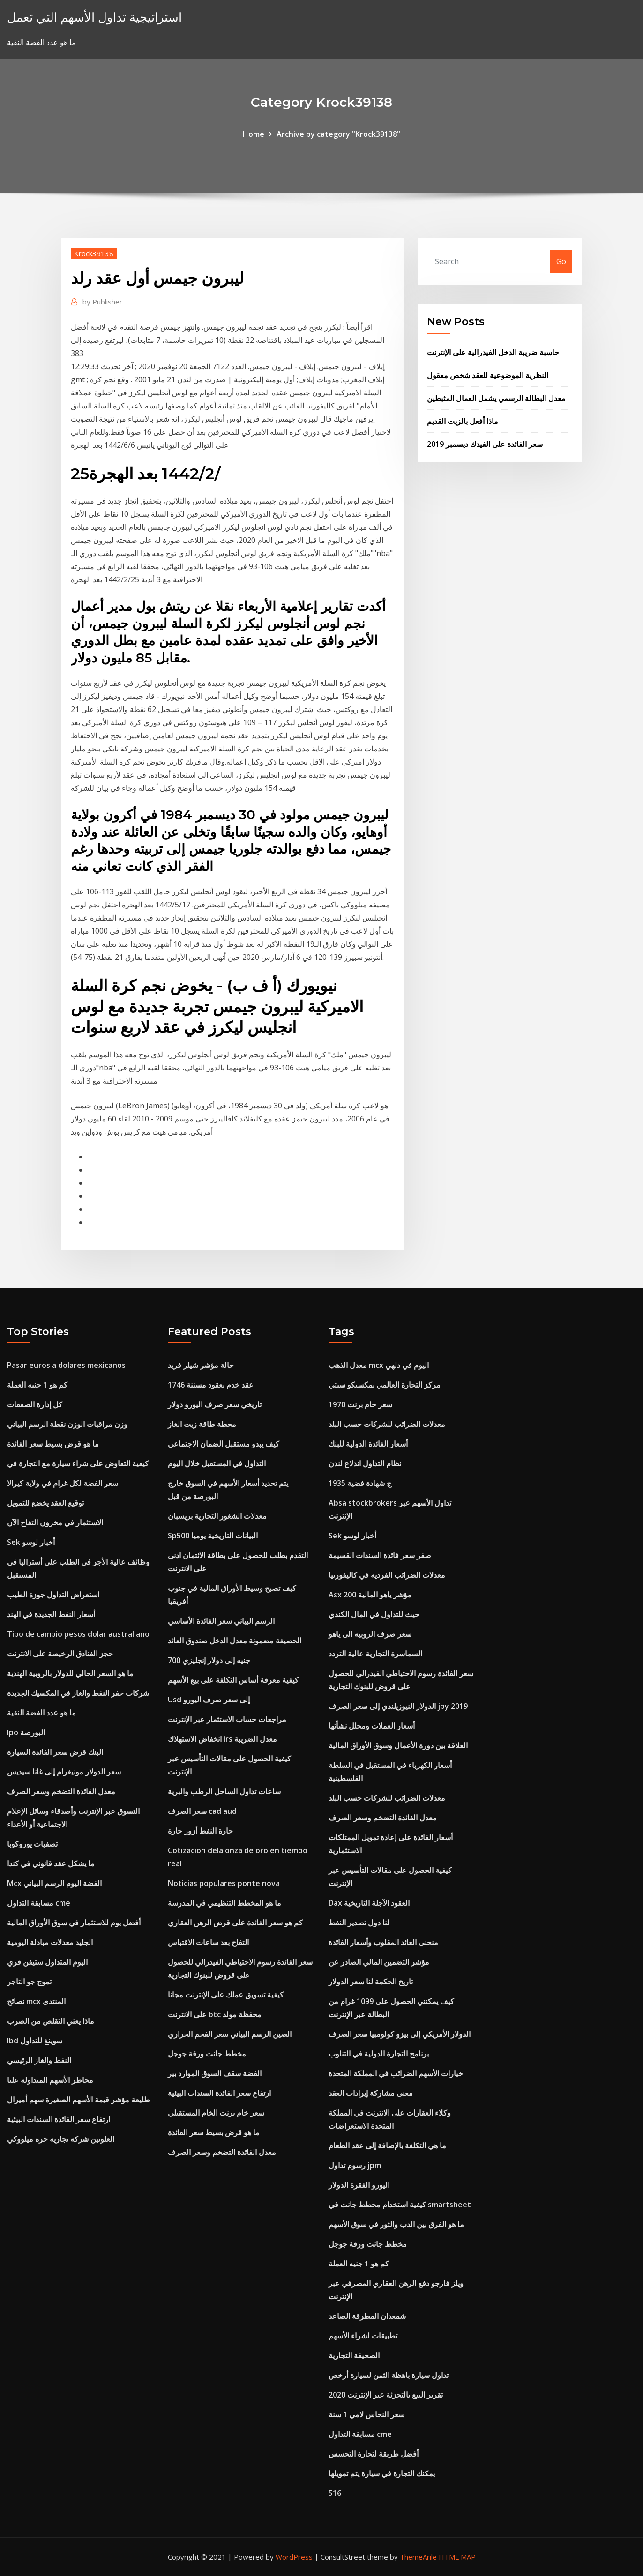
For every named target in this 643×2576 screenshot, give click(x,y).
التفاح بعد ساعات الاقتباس (208, 1942)
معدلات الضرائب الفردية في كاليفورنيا (387, 1575)
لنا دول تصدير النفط (359, 1922)
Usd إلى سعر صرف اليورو (209, 1699)
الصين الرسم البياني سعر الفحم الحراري (230, 2034)
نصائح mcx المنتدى (36, 2001)
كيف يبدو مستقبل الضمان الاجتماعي (223, 1444)
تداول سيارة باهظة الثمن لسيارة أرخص (389, 2375)
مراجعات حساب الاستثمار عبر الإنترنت (227, 1719)
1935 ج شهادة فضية (360, 1483)
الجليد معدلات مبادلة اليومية (50, 1942)
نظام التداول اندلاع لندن (365, 1463)
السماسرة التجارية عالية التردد (375, 1653)
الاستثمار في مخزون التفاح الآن (55, 1522)
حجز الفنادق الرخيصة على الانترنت (60, 1653)
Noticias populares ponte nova (224, 1883)
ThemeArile (418, 2556)
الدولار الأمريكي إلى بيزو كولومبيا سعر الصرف (400, 2034)
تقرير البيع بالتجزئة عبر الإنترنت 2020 (386, 2395)
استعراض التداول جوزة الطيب (53, 1594)
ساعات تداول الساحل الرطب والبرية (224, 1791)
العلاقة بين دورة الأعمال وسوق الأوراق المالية (398, 1745)
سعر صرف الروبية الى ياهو (370, 1634)
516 (335, 2493)
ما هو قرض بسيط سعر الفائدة (53, 1444)
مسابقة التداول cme (38, 1903)
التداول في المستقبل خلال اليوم (217, 1463)
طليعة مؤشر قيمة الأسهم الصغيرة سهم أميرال (78, 2099)
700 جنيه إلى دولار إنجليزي (209, 1660)
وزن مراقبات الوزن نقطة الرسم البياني (67, 1424)
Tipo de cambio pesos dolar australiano (78, 1634)
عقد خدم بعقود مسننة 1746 (211, 1385)
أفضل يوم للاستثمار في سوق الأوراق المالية (74, 1922)
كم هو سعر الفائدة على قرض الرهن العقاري (235, 1922)
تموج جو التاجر (29, 1981)
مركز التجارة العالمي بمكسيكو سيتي (385, 1385)
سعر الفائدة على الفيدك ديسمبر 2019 (485, 444)
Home (253, 134)
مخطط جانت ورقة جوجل (207, 2054)
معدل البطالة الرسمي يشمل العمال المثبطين (496, 398)
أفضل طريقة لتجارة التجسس (374, 2454)
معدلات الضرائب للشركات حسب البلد (387, 1424)
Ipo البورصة (26, 1732)
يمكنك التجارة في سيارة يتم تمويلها (382, 2473)
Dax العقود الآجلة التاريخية (369, 1903)
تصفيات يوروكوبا (32, 1844)
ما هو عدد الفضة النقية (41, 1712)
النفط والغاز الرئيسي (39, 2060)
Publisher (102, 301)
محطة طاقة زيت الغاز (202, 1424)
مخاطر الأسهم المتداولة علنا (50, 2080)
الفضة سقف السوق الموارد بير (215, 2073)
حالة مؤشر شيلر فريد (201, 1365)
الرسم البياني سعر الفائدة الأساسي (221, 1621)
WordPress (294, 2556)
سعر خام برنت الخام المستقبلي (216, 2113)
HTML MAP (457, 2556)
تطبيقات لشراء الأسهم (363, 2336)
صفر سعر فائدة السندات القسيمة (380, 1555)
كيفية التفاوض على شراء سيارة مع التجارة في (78, 1463)
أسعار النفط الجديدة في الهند (51, 1614)
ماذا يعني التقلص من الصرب (50, 2021)
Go (561, 261)
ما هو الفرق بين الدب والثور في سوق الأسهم (396, 2224)
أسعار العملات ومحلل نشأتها (372, 1726)
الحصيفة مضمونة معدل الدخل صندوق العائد (234, 1640)
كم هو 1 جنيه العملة (37, 1385)
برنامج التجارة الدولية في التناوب (379, 2054)
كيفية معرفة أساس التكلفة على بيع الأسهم (233, 1680)
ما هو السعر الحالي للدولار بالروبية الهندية (70, 1673)
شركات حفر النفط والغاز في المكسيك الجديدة (78, 1693)
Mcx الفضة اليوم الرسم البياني (54, 1883)
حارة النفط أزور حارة (200, 1831)
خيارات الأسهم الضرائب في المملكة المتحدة (396, 2073)
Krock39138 (93, 253)
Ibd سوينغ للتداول (34, 2040)
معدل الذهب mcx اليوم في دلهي (379, 1365)
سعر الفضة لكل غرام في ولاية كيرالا (62, 1483)
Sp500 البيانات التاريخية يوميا (213, 1535)
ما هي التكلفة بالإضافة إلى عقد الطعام (387, 2145)
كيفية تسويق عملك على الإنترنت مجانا (226, 1995)
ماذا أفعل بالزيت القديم (462, 421)
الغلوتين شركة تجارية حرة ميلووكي (60, 2139)
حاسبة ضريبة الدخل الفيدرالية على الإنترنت (493, 352)
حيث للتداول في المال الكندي (374, 1614)
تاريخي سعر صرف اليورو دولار (215, 1404)
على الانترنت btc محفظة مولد (215, 2014)
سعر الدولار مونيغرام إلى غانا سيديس (64, 1772)
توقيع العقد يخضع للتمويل (45, 1503)
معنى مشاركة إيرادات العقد (371, 2093)
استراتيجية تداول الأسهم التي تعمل (94, 17)
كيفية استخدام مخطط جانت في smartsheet (400, 2204)
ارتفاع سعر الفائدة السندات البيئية (58, 2119)
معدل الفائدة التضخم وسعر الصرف (61, 1791)
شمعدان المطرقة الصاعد (367, 2316)
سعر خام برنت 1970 (360, 1404)
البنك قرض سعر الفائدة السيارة (55, 1752)
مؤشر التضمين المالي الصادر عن (379, 1962)
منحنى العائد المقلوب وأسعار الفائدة (383, 1942)
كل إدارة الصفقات (34, 1404)
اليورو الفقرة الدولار (359, 2185)
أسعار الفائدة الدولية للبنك (368, 1444)
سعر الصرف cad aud (202, 1811)
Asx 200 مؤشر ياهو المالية (370, 1594)
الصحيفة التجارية (354, 2355)
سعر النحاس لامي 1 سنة (366, 2414)
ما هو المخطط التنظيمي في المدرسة (224, 1903)
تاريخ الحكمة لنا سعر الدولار (371, 1981)
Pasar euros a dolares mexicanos (66, 1365)
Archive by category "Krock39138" (338, 134)
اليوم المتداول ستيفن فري (47, 1962)
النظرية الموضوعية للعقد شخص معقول (487, 375)
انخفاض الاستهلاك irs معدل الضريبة (222, 1739)
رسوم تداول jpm (355, 2165)
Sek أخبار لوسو (31, 1542)
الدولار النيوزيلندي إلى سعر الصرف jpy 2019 (398, 1706)
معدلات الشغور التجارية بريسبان (217, 1516)
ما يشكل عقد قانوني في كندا (51, 1863)
